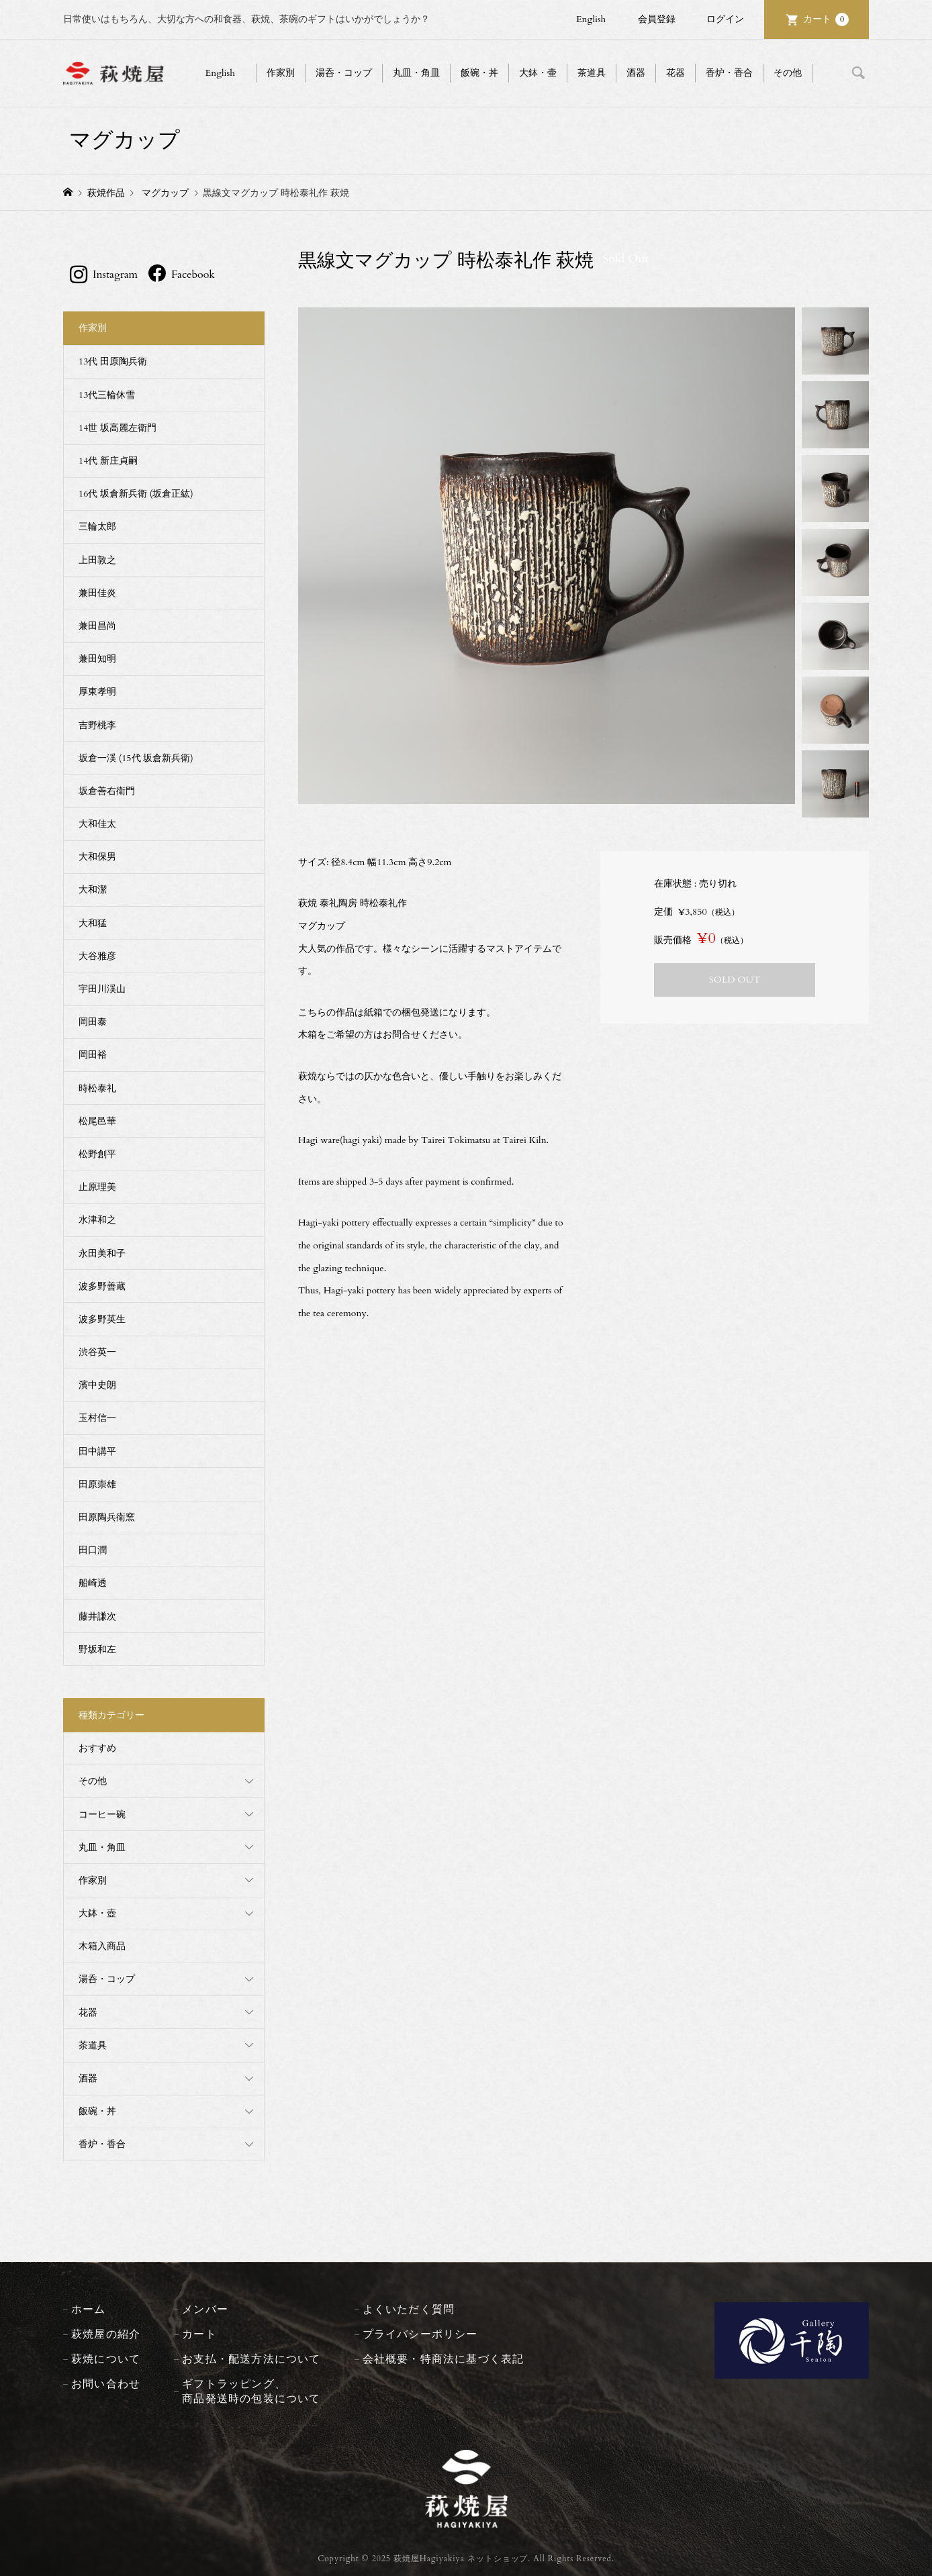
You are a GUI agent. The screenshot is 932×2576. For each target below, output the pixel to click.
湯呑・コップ (344, 72)
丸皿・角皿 (416, 72)
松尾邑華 (97, 1121)
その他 (788, 72)
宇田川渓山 (102, 989)
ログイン (725, 19)
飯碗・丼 (479, 72)
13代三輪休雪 (107, 395)
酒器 (635, 72)
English (591, 19)
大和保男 (97, 856)
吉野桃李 (97, 725)
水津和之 (97, 1219)
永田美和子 (102, 1253)
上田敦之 (97, 560)
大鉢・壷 (538, 72)
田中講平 (97, 1451)
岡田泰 (93, 1021)
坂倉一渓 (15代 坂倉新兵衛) (136, 758)
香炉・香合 (729, 72)
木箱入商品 (102, 1946)
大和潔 (93, 889)
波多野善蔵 (102, 1286)
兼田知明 (97, 658)
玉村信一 (97, 1417)
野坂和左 (97, 1649)
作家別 (281, 72)
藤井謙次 (97, 1616)
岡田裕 (93, 1054)
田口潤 (93, 1550)
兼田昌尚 (97, 626)
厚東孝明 (97, 691)
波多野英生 (102, 1319)
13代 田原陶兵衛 (113, 361)
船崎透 (93, 1583)
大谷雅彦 (97, 956)
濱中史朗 (97, 1385)
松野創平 (97, 1154)
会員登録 (656, 19)
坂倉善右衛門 (107, 791)
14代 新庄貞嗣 (108, 460)
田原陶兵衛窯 (107, 1517)
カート (826, 19)
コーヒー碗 (102, 1814)
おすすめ (97, 1748)
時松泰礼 (97, 1088)
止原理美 (97, 1187)
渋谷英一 (97, 1352)
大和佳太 (97, 824)
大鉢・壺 (97, 1913)
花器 (675, 72)
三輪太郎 (97, 526)
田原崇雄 (97, 1484)
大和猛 (93, 923)
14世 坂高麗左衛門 (117, 428)
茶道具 (591, 72)
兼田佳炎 (97, 593)
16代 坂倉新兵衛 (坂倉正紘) (136, 493)
